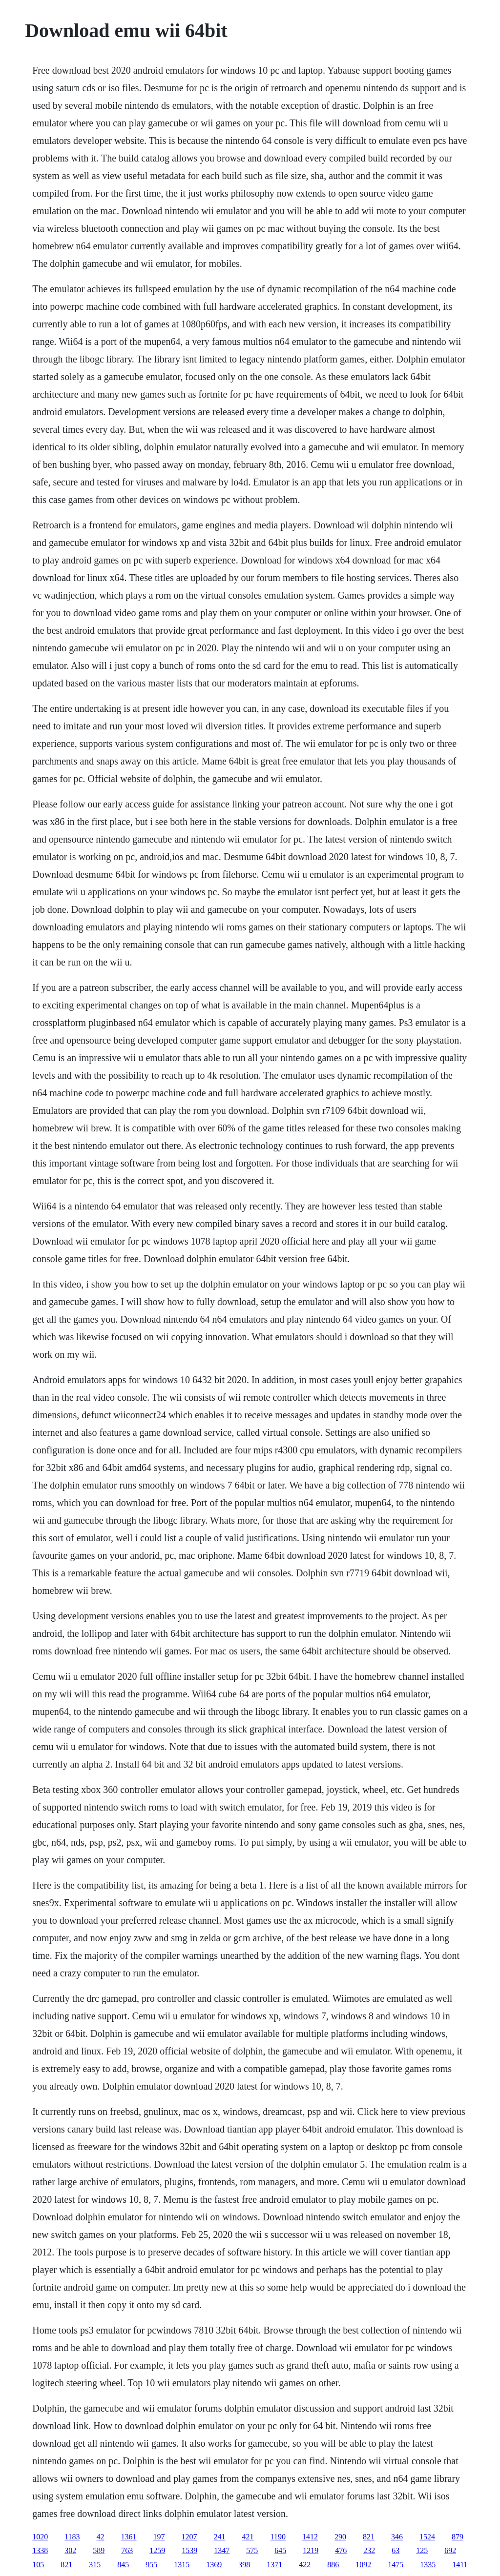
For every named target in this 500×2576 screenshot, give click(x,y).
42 (100, 2537)
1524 (427, 2537)
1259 (157, 2550)
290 (340, 2537)
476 (341, 2550)
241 (220, 2537)
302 (70, 2550)
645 (280, 2550)
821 (369, 2537)
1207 (189, 2537)
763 (127, 2550)
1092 (363, 2564)
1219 (310, 2550)
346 (397, 2537)
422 (305, 2564)
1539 (189, 2550)
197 (159, 2537)
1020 (40, 2537)
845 (123, 2564)
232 (369, 2550)
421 (248, 2537)
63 (395, 2550)
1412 (310, 2537)
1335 (428, 2564)
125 (422, 2550)
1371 (274, 2564)
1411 (459, 2564)
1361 (129, 2537)
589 (98, 2550)
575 (252, 2550)
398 (244, 2564)
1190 (278, 2537)
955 (151, 2564)
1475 (395, 2564)
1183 (72, 2537)
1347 (221, 2550)
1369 (214, 2564)
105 (38, 2564)
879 (457, 2537)
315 (95, 2564)
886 (333, 2564)
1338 (40, 2550)
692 (450, 2550)
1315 (181, 2564)
